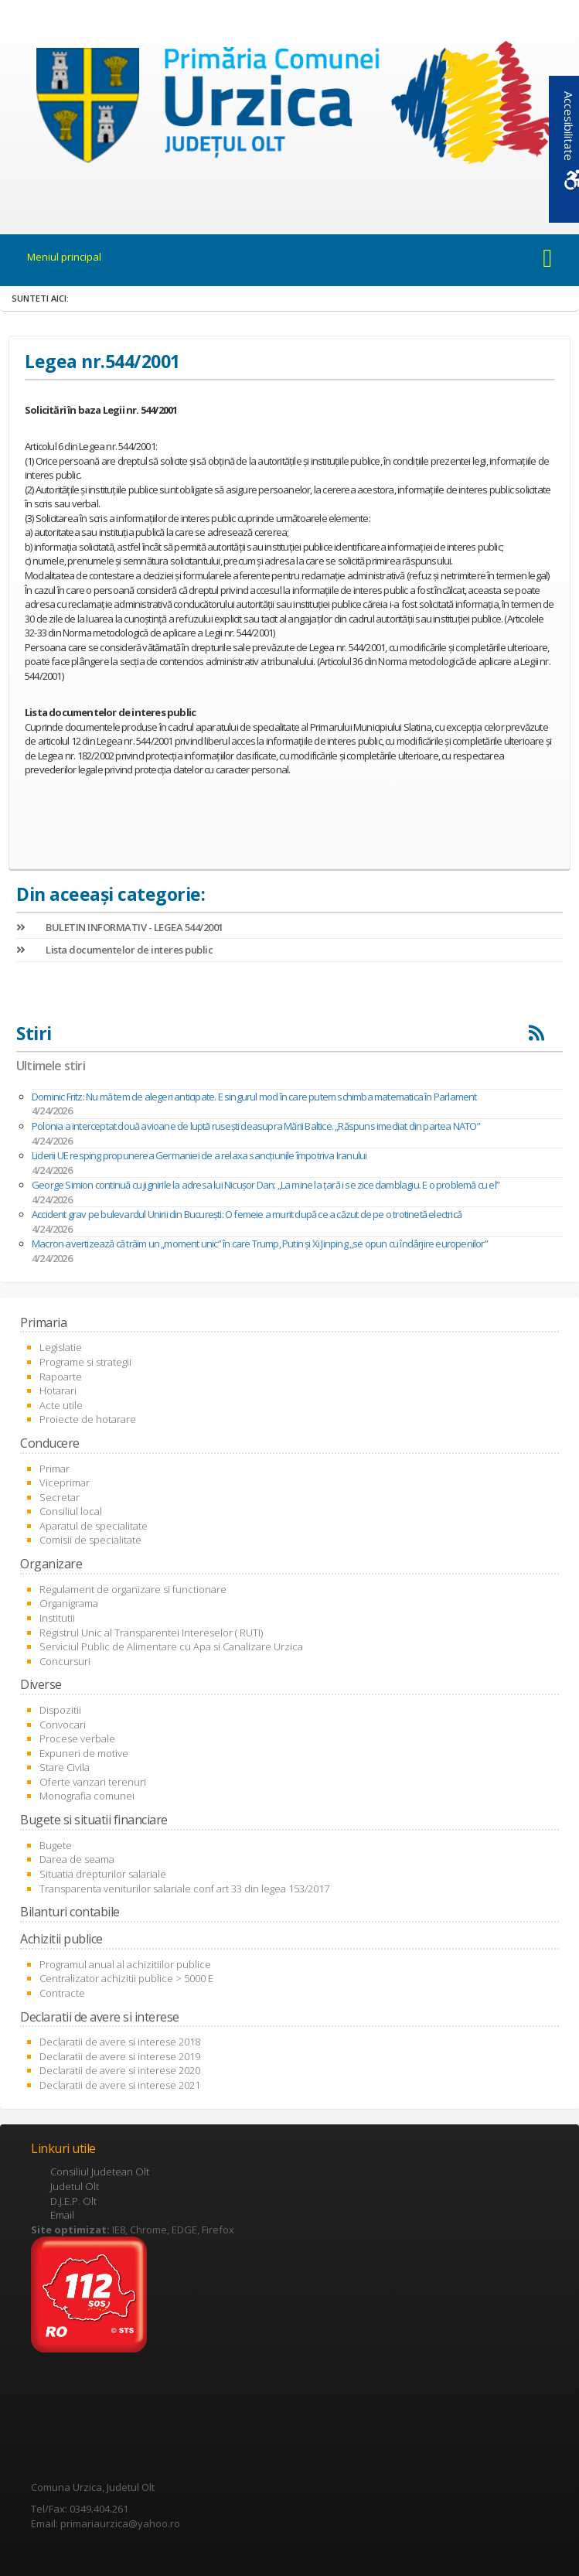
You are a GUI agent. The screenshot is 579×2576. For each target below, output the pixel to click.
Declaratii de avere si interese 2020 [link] (119, 2070)
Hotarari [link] (58, 1390)
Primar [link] (54, 1469)
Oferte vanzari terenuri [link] (92, 1782)
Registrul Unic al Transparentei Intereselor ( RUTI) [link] (151, 1632)
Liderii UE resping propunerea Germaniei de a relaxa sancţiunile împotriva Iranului (199, 1155)
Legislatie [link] (60, 1347)
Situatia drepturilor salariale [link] (102, 1874)
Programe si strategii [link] (85, 1362)
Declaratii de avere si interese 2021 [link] (119, 2085)
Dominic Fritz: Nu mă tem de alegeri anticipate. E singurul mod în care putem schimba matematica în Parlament (254, 1097)
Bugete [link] (55, 1845)
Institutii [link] (57, 1618)
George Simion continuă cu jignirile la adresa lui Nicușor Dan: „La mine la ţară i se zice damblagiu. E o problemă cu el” (265, 1185)
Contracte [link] (62, 1993)
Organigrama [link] (68, 1603)
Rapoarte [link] (60, 1377)
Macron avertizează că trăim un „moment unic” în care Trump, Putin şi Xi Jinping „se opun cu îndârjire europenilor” (260, 1243)
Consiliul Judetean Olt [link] (99, 2172)
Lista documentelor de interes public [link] (114, 950)
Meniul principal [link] (64, 257)
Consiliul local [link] (70, 1511)
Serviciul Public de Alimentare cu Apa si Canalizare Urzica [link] (171, 1646)
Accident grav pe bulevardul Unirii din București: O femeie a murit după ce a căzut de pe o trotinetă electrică (246, 1214)
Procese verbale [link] (77, 1738)
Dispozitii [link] (60, 1710)
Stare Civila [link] (64, 1767)
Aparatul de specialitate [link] (93, 1526)
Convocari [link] (62, 1725)
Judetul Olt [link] (74, 2186)
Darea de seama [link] (76, 1859)
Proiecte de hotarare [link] (87, 1419)
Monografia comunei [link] (87, 1796)
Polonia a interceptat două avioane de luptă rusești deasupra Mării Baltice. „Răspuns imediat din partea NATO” (256, 1126)
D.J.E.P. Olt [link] (73, 2201)
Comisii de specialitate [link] (90, 1540)
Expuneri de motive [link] (83, 1753)
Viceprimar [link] (64, 1482)
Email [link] (62, 2215)
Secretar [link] (59, 1497)
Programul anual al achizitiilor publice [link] (125, 1964)
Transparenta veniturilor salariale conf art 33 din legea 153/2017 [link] (184, 1888)
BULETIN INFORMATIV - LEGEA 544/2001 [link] (119, 927)
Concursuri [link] (64, 1661)
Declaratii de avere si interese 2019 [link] (119, 2056)
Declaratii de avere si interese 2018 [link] (119, 2042)
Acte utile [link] (61, 1405)
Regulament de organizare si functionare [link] (132, 1589)
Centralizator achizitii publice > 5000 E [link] (126, 1978)
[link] (289, 108)
